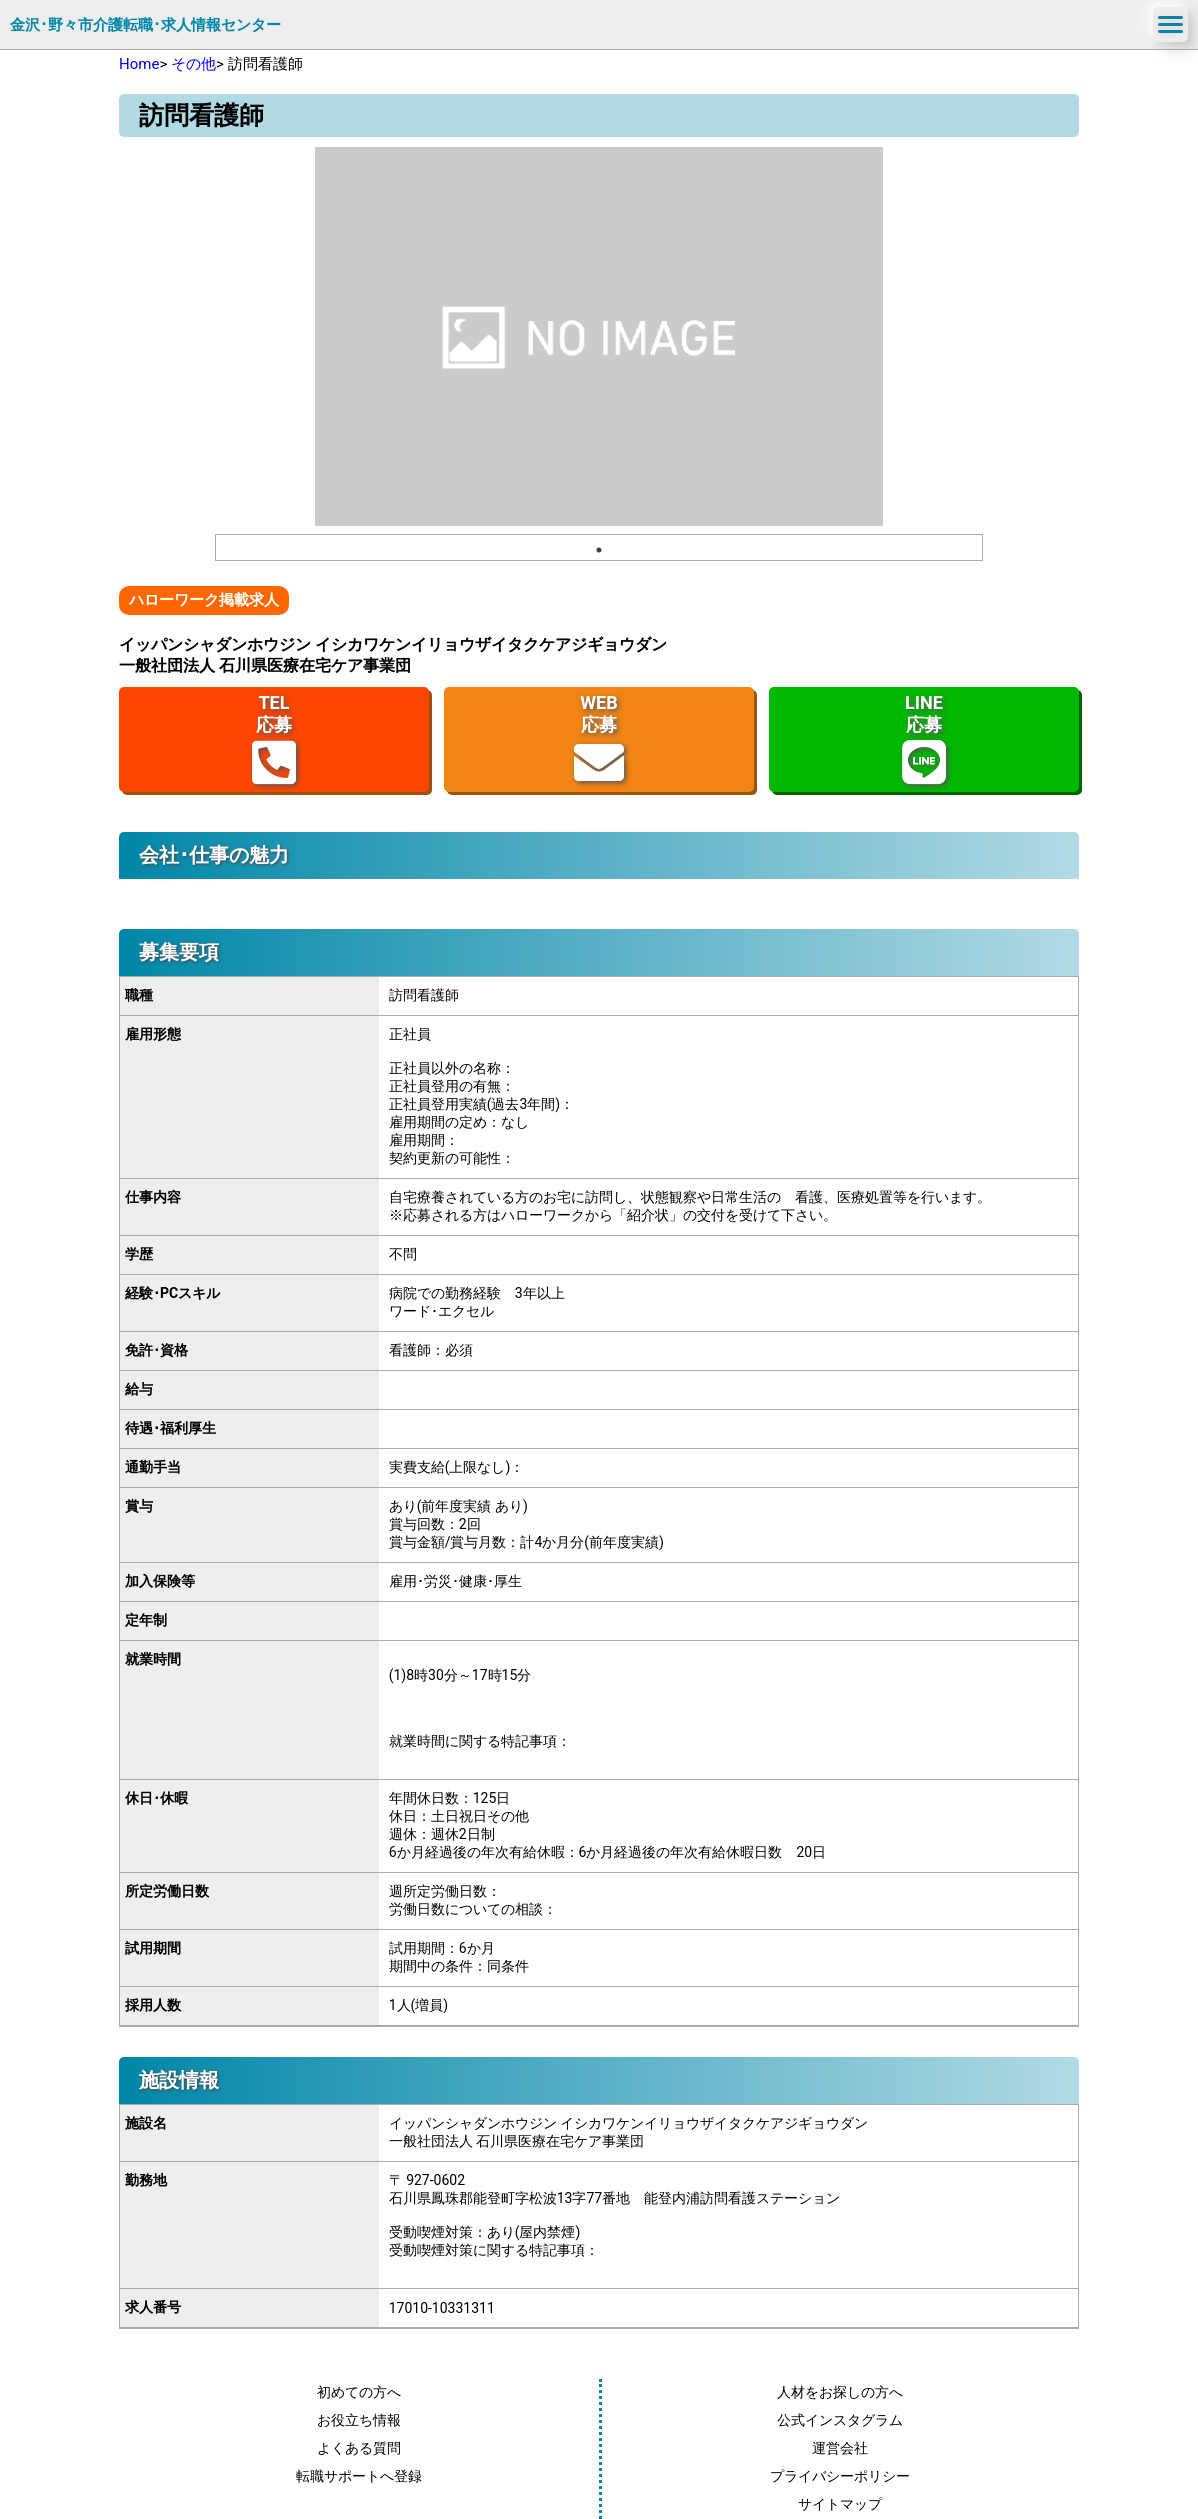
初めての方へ (359, 2392)
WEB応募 (599, 739)
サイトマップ (840, 2504)
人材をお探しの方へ (840, 2392)
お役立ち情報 (359, 2420)
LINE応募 (924, 739)
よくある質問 (359, 2448)
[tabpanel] (599, 336)
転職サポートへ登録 (359, 2476)
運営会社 (840, 2448)
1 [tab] (599, 550)
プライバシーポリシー (840, 2476)
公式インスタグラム (840, 2420)
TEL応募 (274, 739)
